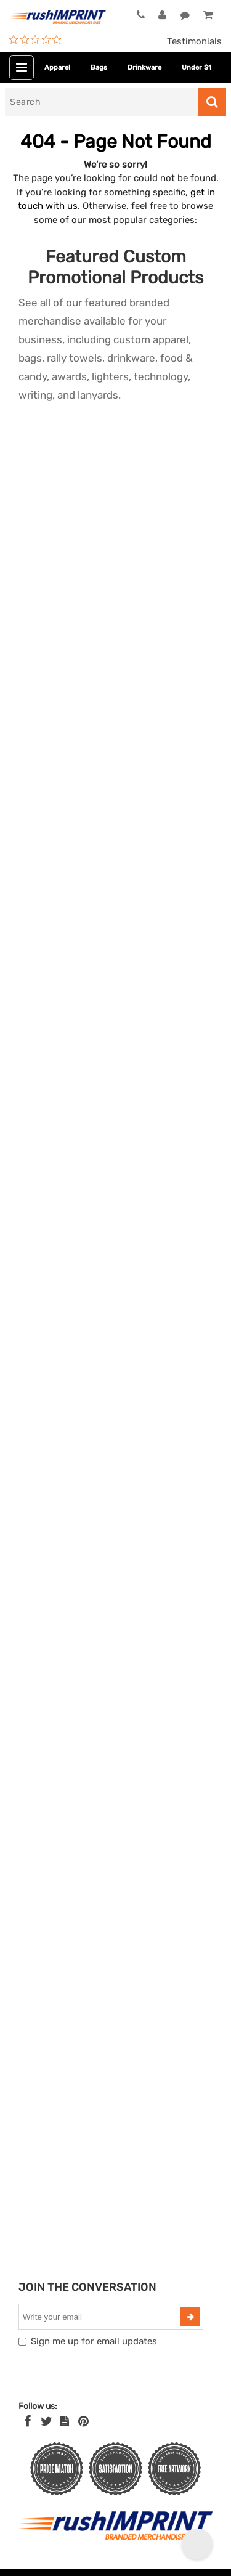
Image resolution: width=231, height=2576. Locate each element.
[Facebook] (28, 2421)
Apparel (57, 67)
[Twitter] (46, 2421)
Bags (99, 67)
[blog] (64, 2421)
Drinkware (144, 67)
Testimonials (194, 41)
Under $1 (196, 67)
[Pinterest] (83, 2421)
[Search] (101, 102)
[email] (101, 2316)
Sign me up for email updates (94, 2341)
